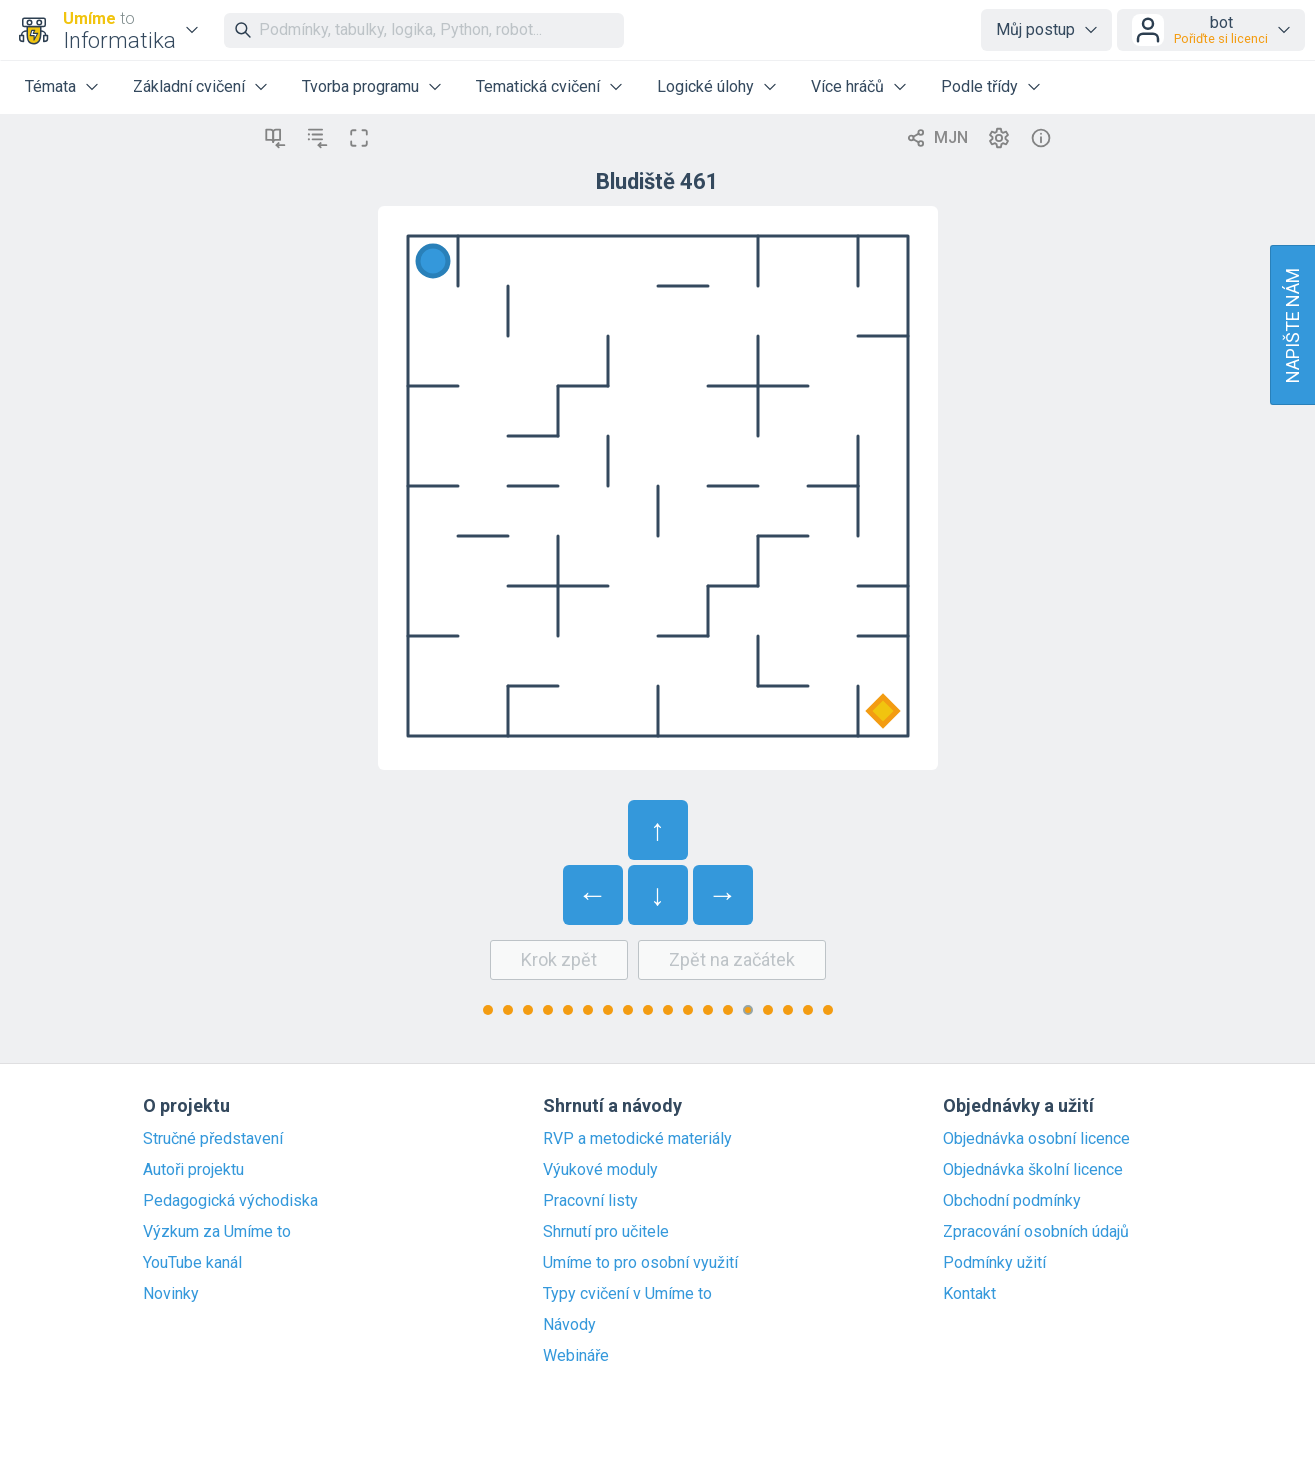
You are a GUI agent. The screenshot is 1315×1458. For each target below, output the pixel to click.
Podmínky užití (994, 1263)
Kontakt (969, 1294)
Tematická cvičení (538, 86)
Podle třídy (979, 86)
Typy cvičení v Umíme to (627, 1294)
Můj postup (1035, 29)
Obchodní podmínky (1012, 1201)
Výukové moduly (600, 1170)
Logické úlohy (705, 86)
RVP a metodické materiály (637, 1139)
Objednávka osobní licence (1036, 1139)
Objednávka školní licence (1033, 1170)
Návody (569, 1325)
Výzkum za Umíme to (217, 1232)
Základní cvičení (189, 86)
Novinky (171, 1294)
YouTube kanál (192, 1263)
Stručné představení (213, 1139)
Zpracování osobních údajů (1036, 1232)
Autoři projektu (193, 1170)
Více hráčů (847, 86)
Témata (50, 86)
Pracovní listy (590, 1201)
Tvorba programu (360, 86)
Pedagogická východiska (230, 1201)
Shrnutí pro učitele (606, 1232)
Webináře (576, 1356)
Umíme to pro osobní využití (640, 1263)
